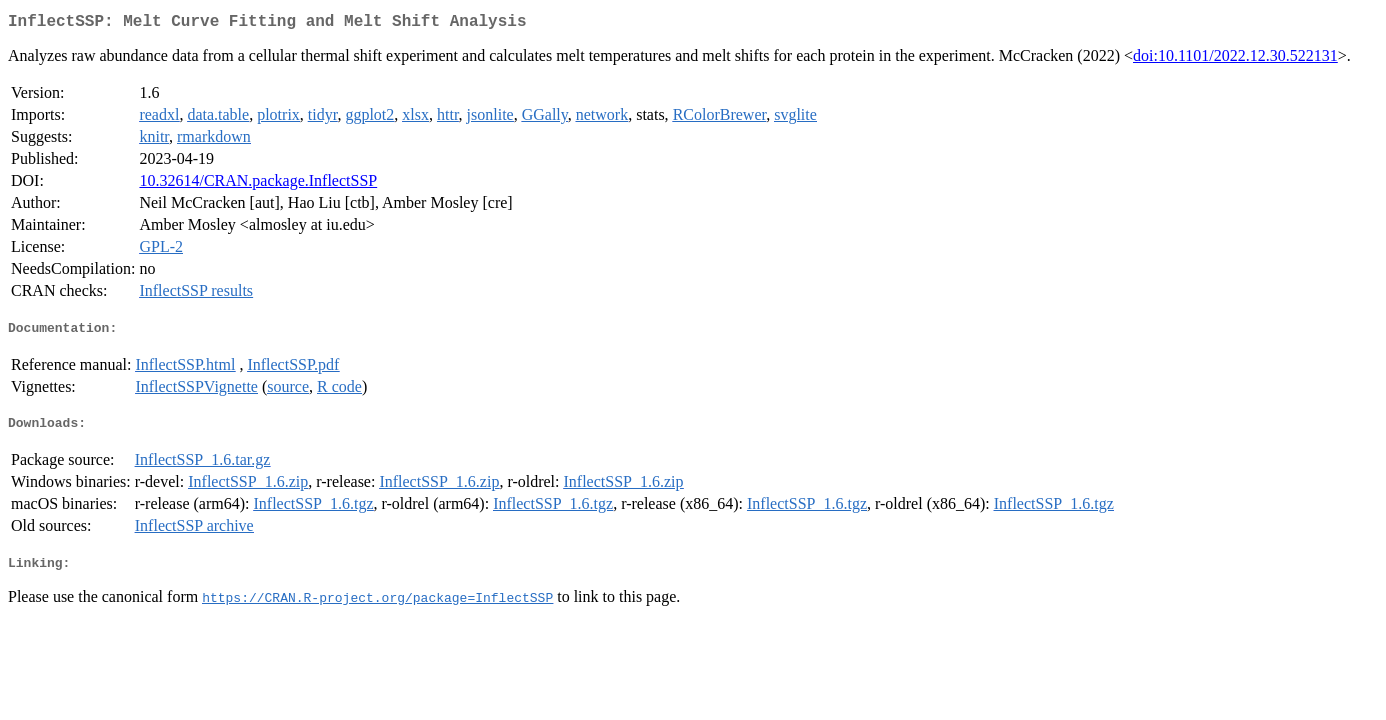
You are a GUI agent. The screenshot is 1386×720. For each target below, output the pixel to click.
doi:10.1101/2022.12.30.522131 (1235, 59)
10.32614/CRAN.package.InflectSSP (258, 184)
